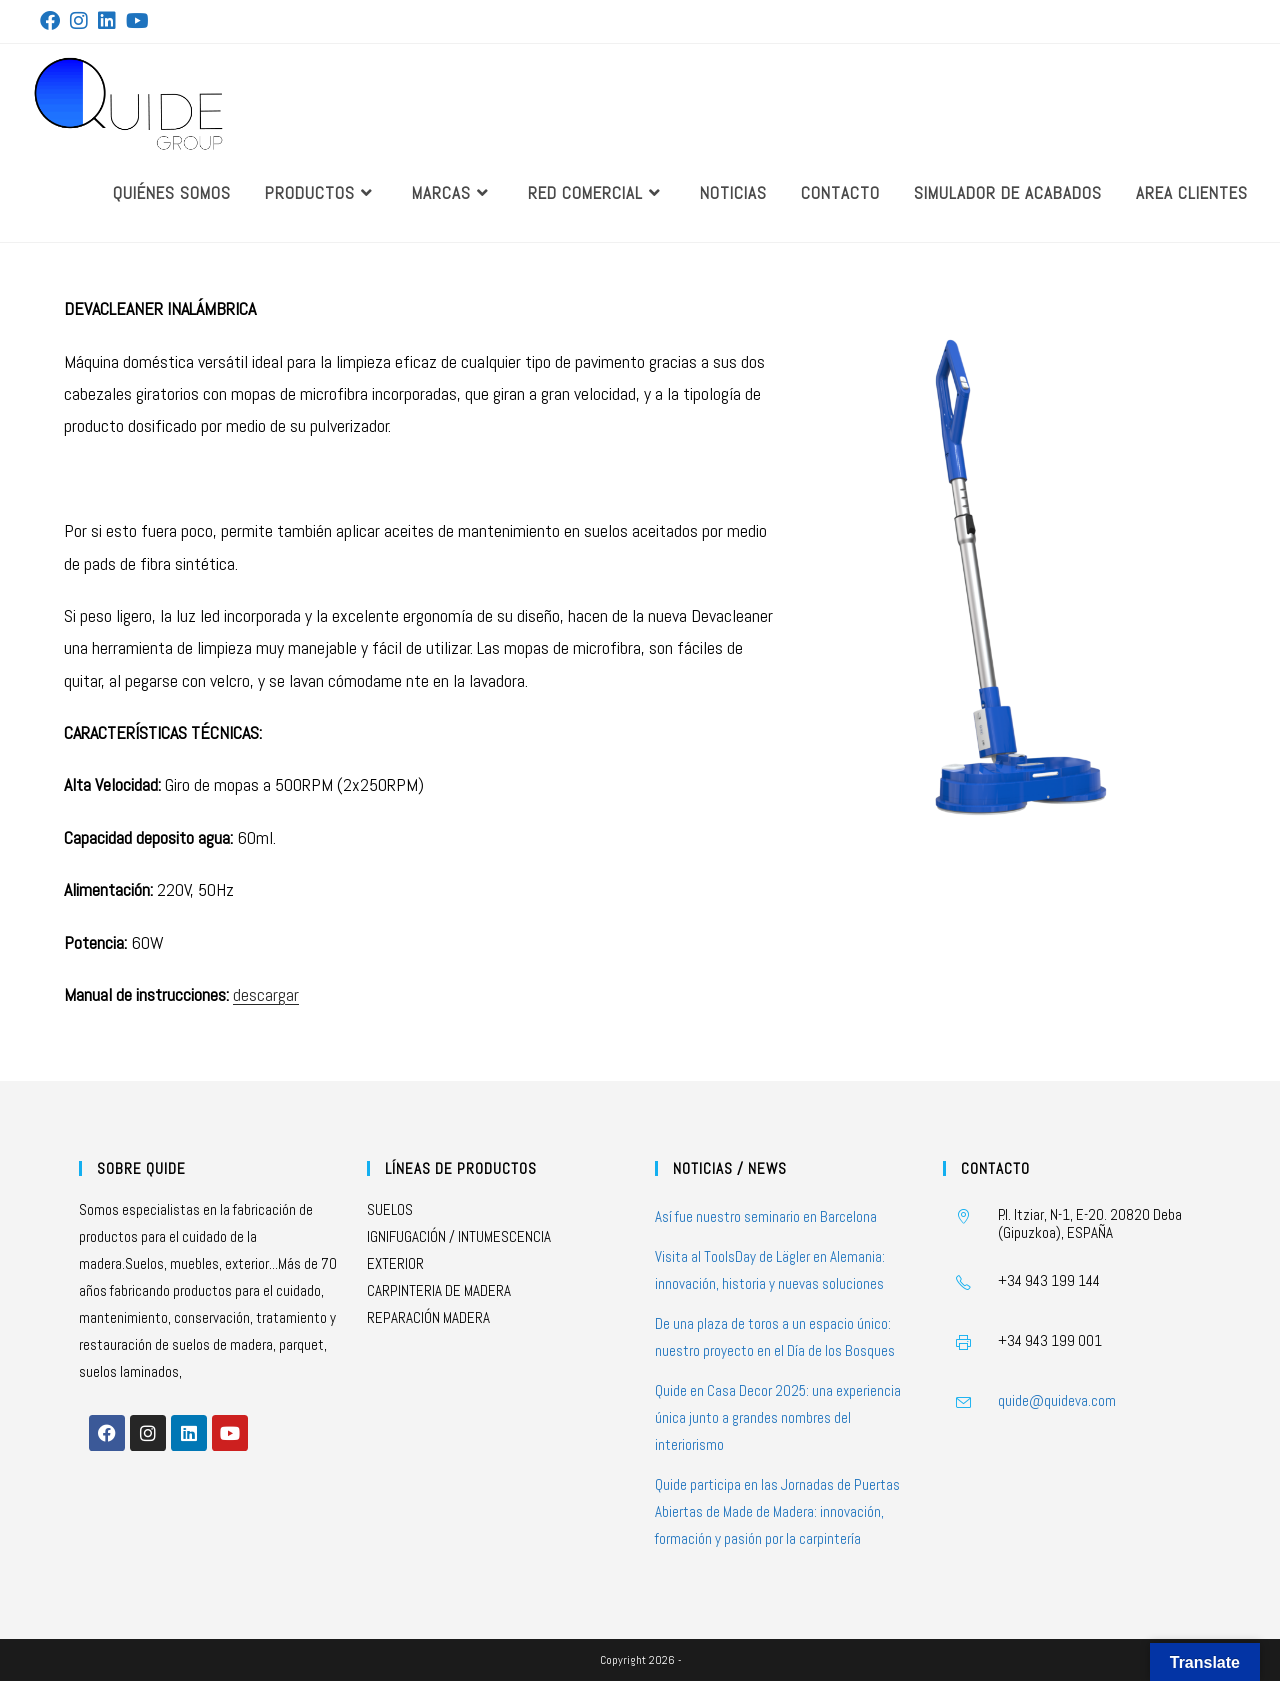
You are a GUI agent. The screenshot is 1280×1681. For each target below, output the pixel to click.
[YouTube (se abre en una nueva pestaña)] (137, 21)
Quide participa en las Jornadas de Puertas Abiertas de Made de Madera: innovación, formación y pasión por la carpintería (777, 1511)
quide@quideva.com (1057, 1400)
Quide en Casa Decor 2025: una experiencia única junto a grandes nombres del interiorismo (778, 1417)
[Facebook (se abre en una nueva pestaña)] (52, 21)
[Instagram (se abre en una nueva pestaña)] (79, 21)
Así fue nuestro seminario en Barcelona (766, 1216)
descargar (266, 994)
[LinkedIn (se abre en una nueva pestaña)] (107, 21)
